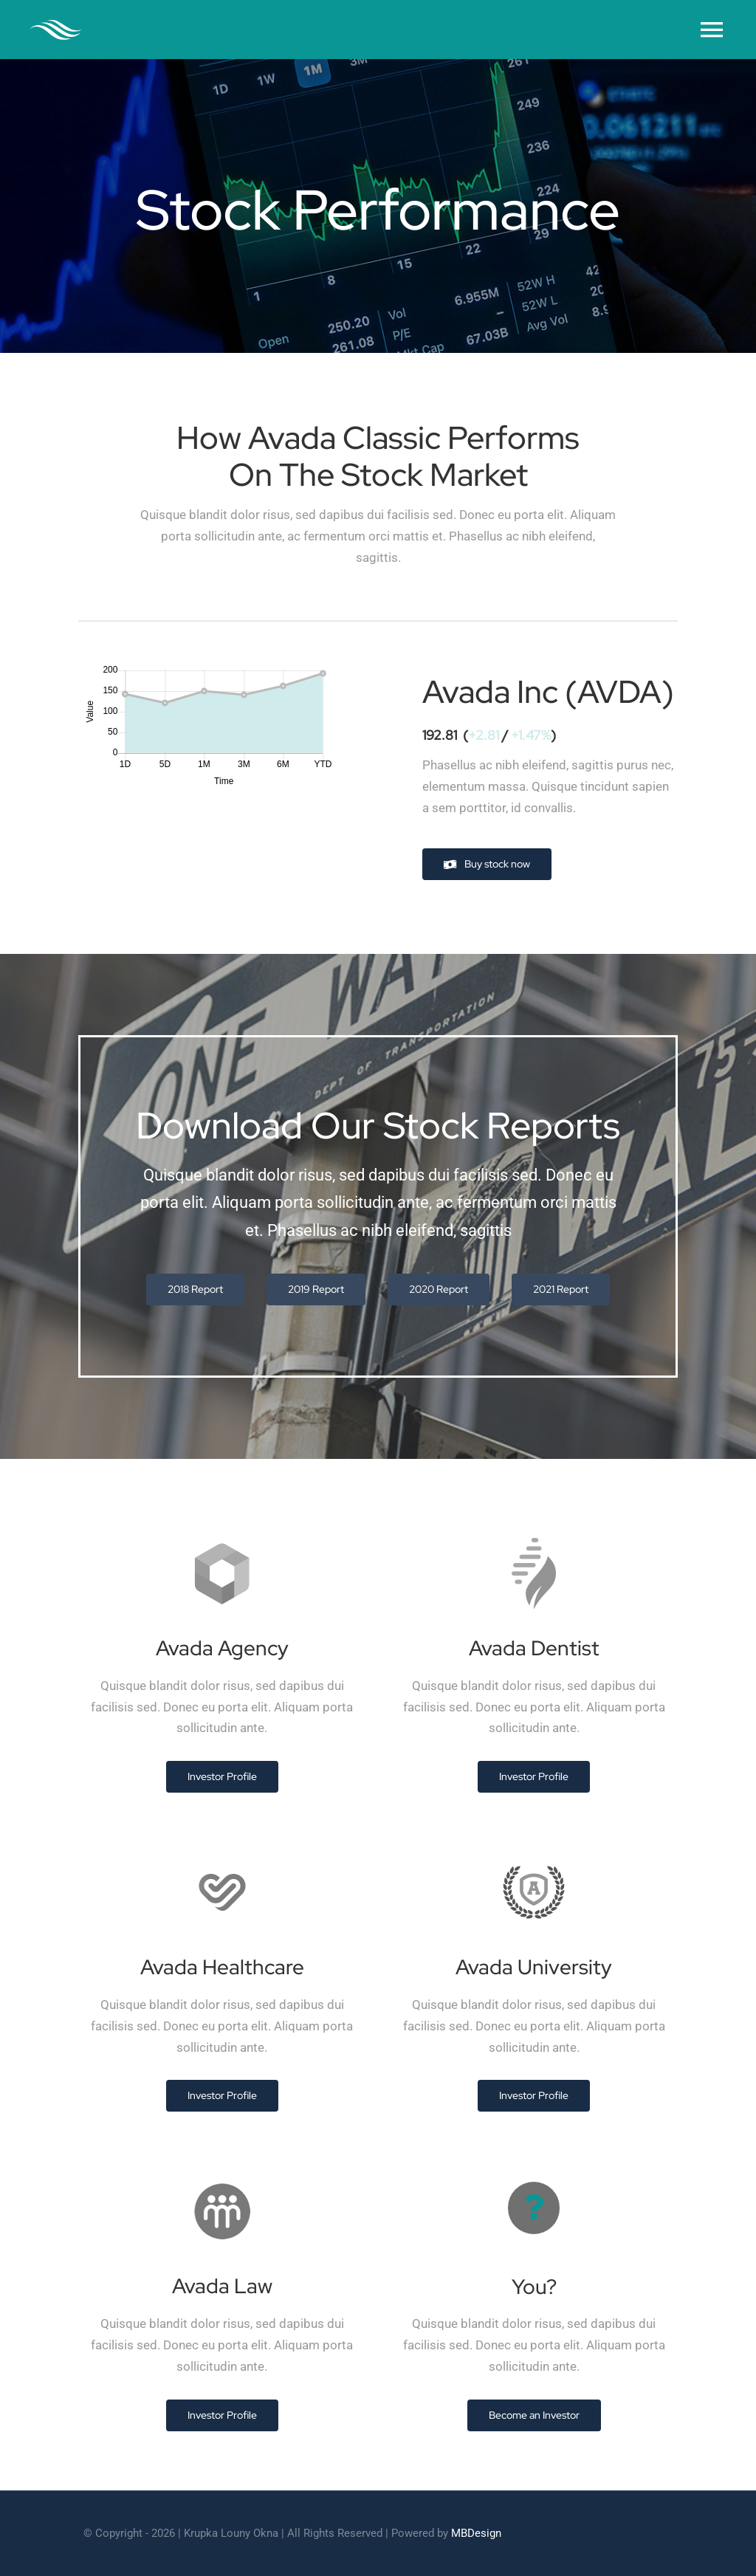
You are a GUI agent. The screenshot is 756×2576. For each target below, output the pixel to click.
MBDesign (476, 2533)
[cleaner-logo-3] (56, 25)
